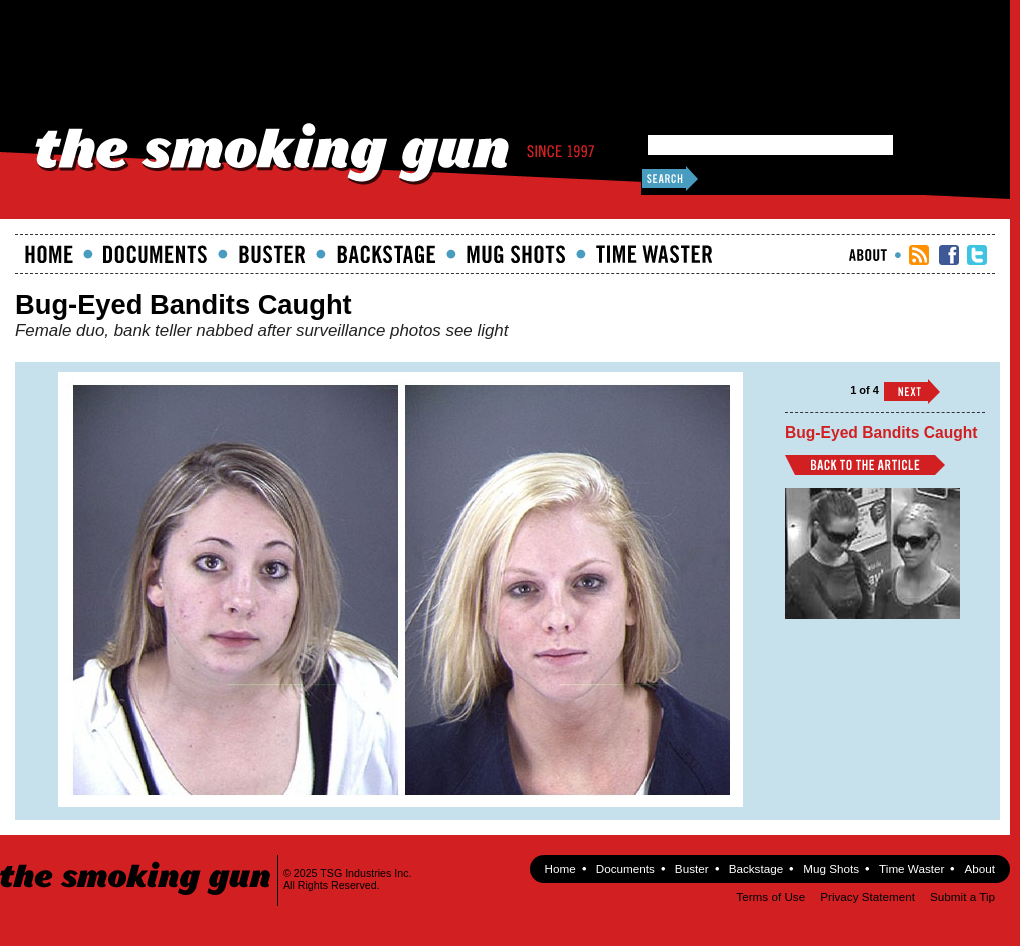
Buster (272, 254)
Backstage (386, 254)
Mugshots (516, 254)
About (868, 255)
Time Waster (654, 254)
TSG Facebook (949, 255)
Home (49, 254)
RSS (919, 255)
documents (155, 254)
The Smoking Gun (136, 860)
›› (912, 391)
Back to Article (865, 465)
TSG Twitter (977, 255)
